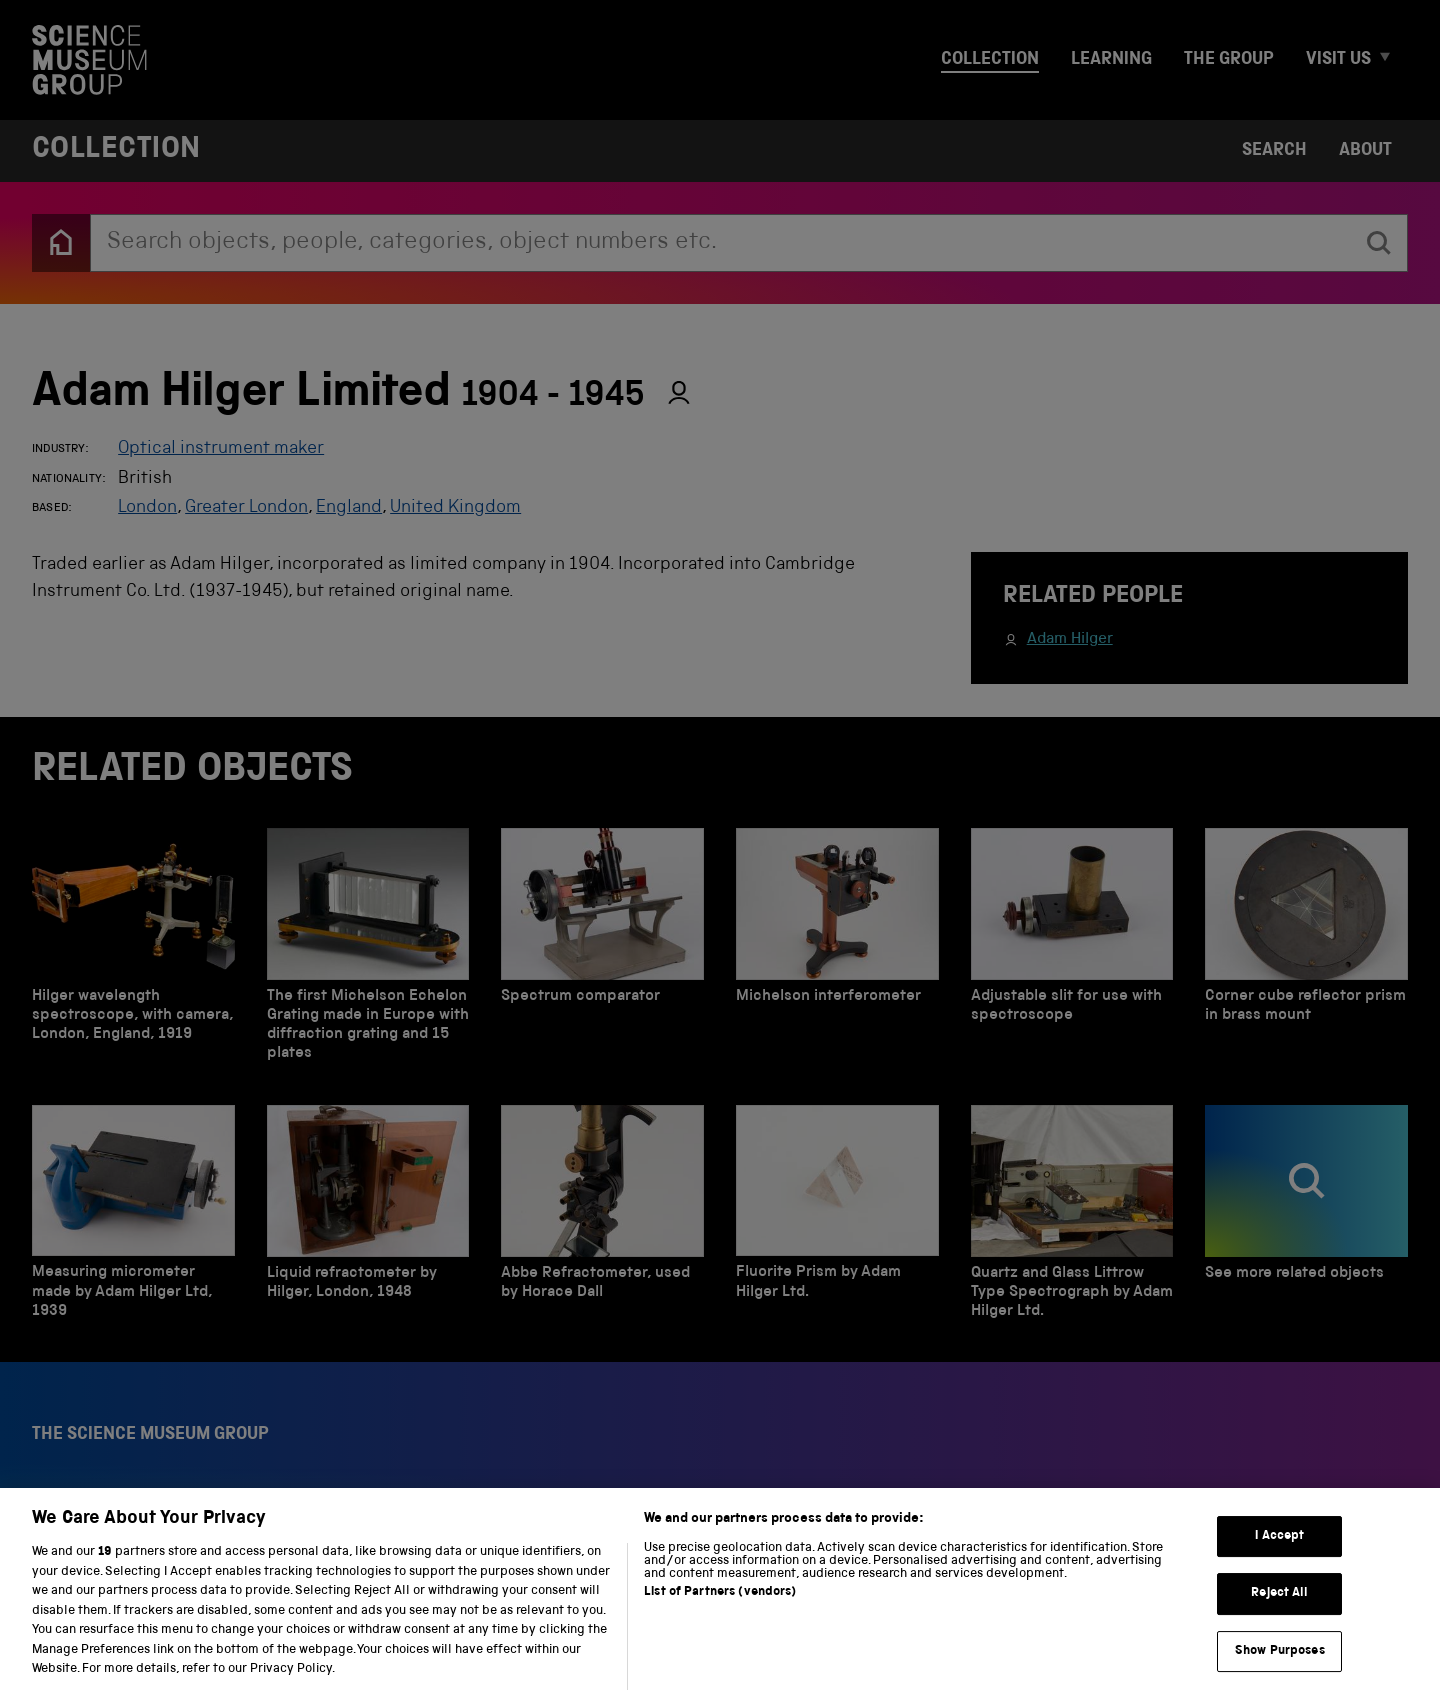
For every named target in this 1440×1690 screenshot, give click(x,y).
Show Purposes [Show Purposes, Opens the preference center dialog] (1280, 1666)
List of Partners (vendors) (720, 1607)
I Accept (1279, 1551)
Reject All (1279, 1608)
